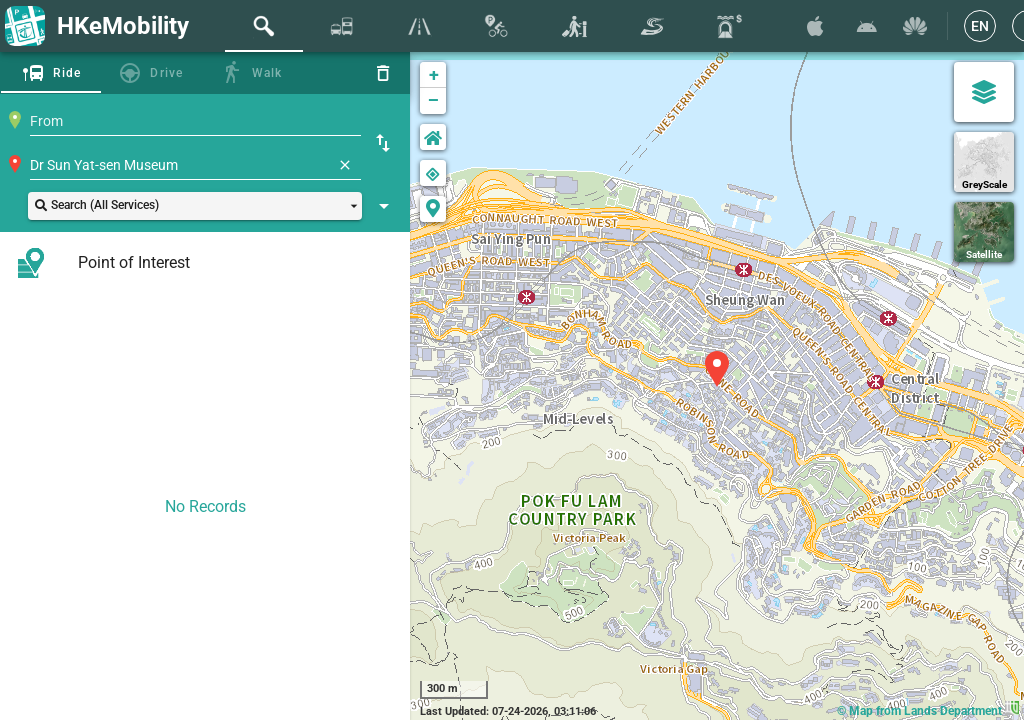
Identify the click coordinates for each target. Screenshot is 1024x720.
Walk (267, 73)
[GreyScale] (984, 162)
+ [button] (434, 74)
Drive (166, 73)
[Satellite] (984, 232)
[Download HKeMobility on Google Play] (867, 26)
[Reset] (383, 73)
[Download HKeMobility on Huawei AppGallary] (915, 26)
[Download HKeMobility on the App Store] (815, 26)
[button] (195, 206)
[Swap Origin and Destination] (383, 143)
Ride (67, 73)
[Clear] (345, 165)
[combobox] (195, 121)
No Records (205, 506)
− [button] (433, 101)
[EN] (980, 26)
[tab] (264, 26)
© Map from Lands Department (928, 711)
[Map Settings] (984, 92)
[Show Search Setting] (384, 206)
